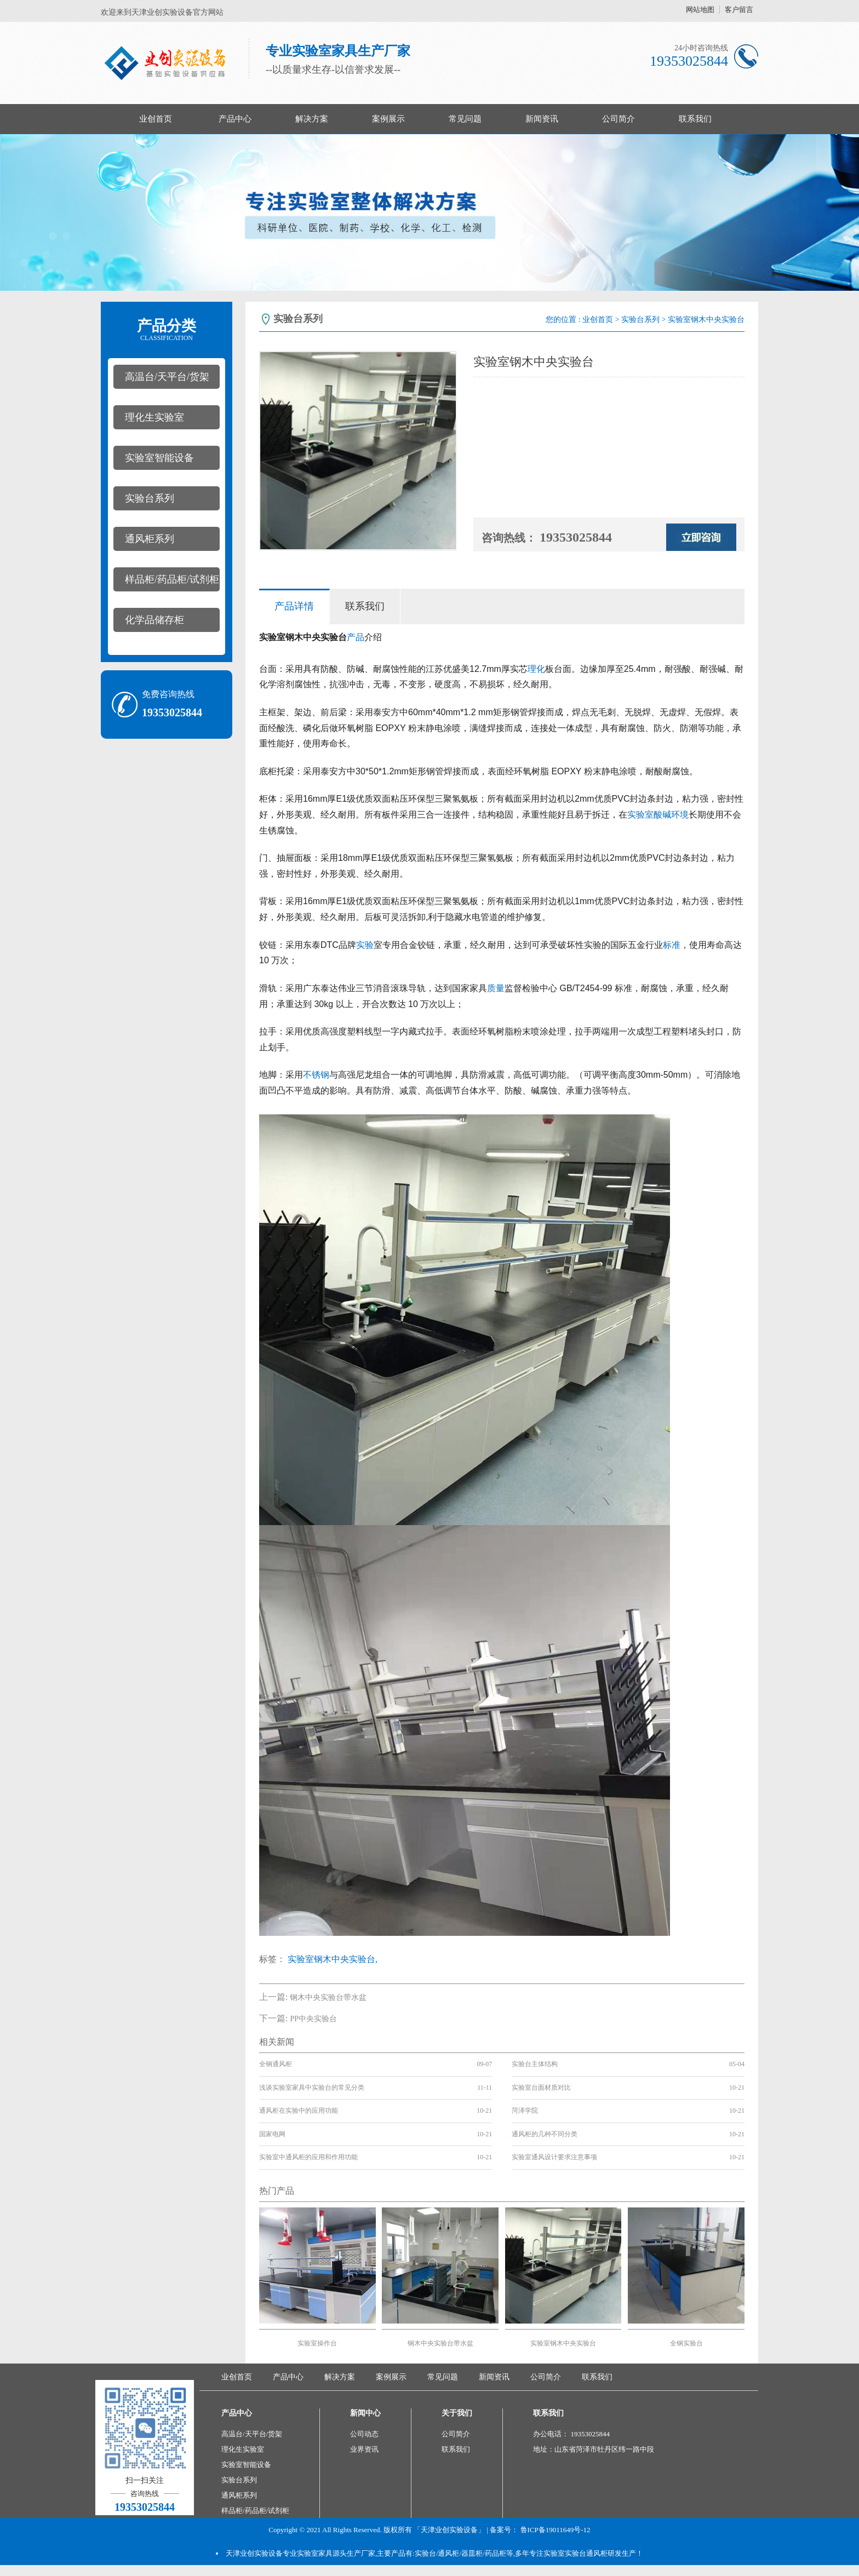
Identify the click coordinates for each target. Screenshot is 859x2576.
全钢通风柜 (275, 2064)
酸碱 (662, 814)
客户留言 (739, 9)
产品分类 (166, 330)
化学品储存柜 (154, 619)
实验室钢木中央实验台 (563, 2343)
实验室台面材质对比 (541, 2087)
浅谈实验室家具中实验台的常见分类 (311, 2087)
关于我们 (457, 2413)
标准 (671, 945)
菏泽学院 (525, 2110)
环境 (680, 814)
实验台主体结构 (535, 2064)
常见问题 (465, 118)
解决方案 (311, 118)
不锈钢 (316, 1074)
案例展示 (388, 118)
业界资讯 (364, 2449)
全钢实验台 (686, 2343)
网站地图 (700, 9)
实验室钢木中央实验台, (332, 1959)
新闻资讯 (541, 118)
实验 (365, 945)
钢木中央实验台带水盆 (328, 1997)
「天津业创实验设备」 (449, 2530)
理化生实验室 (154, 417)
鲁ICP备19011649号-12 (555, 2530)
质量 (496, 988)
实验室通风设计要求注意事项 (554, 2157)
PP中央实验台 (313, 2019)
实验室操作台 (317, 2343)
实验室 (640, 814)
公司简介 (618, 118)
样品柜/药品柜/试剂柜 (172, 579)
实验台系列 (149, 498)
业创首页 (155, 118)
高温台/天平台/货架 (167, 376)
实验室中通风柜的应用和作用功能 (308, 2157)
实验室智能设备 (159, 457)
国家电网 (272, 2134)
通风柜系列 (149, 538)
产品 (355, 637)
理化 (536, 669)
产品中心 (235, 118)
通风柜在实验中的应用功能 (298, 2110)
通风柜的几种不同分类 (544, 2134)
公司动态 (364, 2434)
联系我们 (695, 118)
